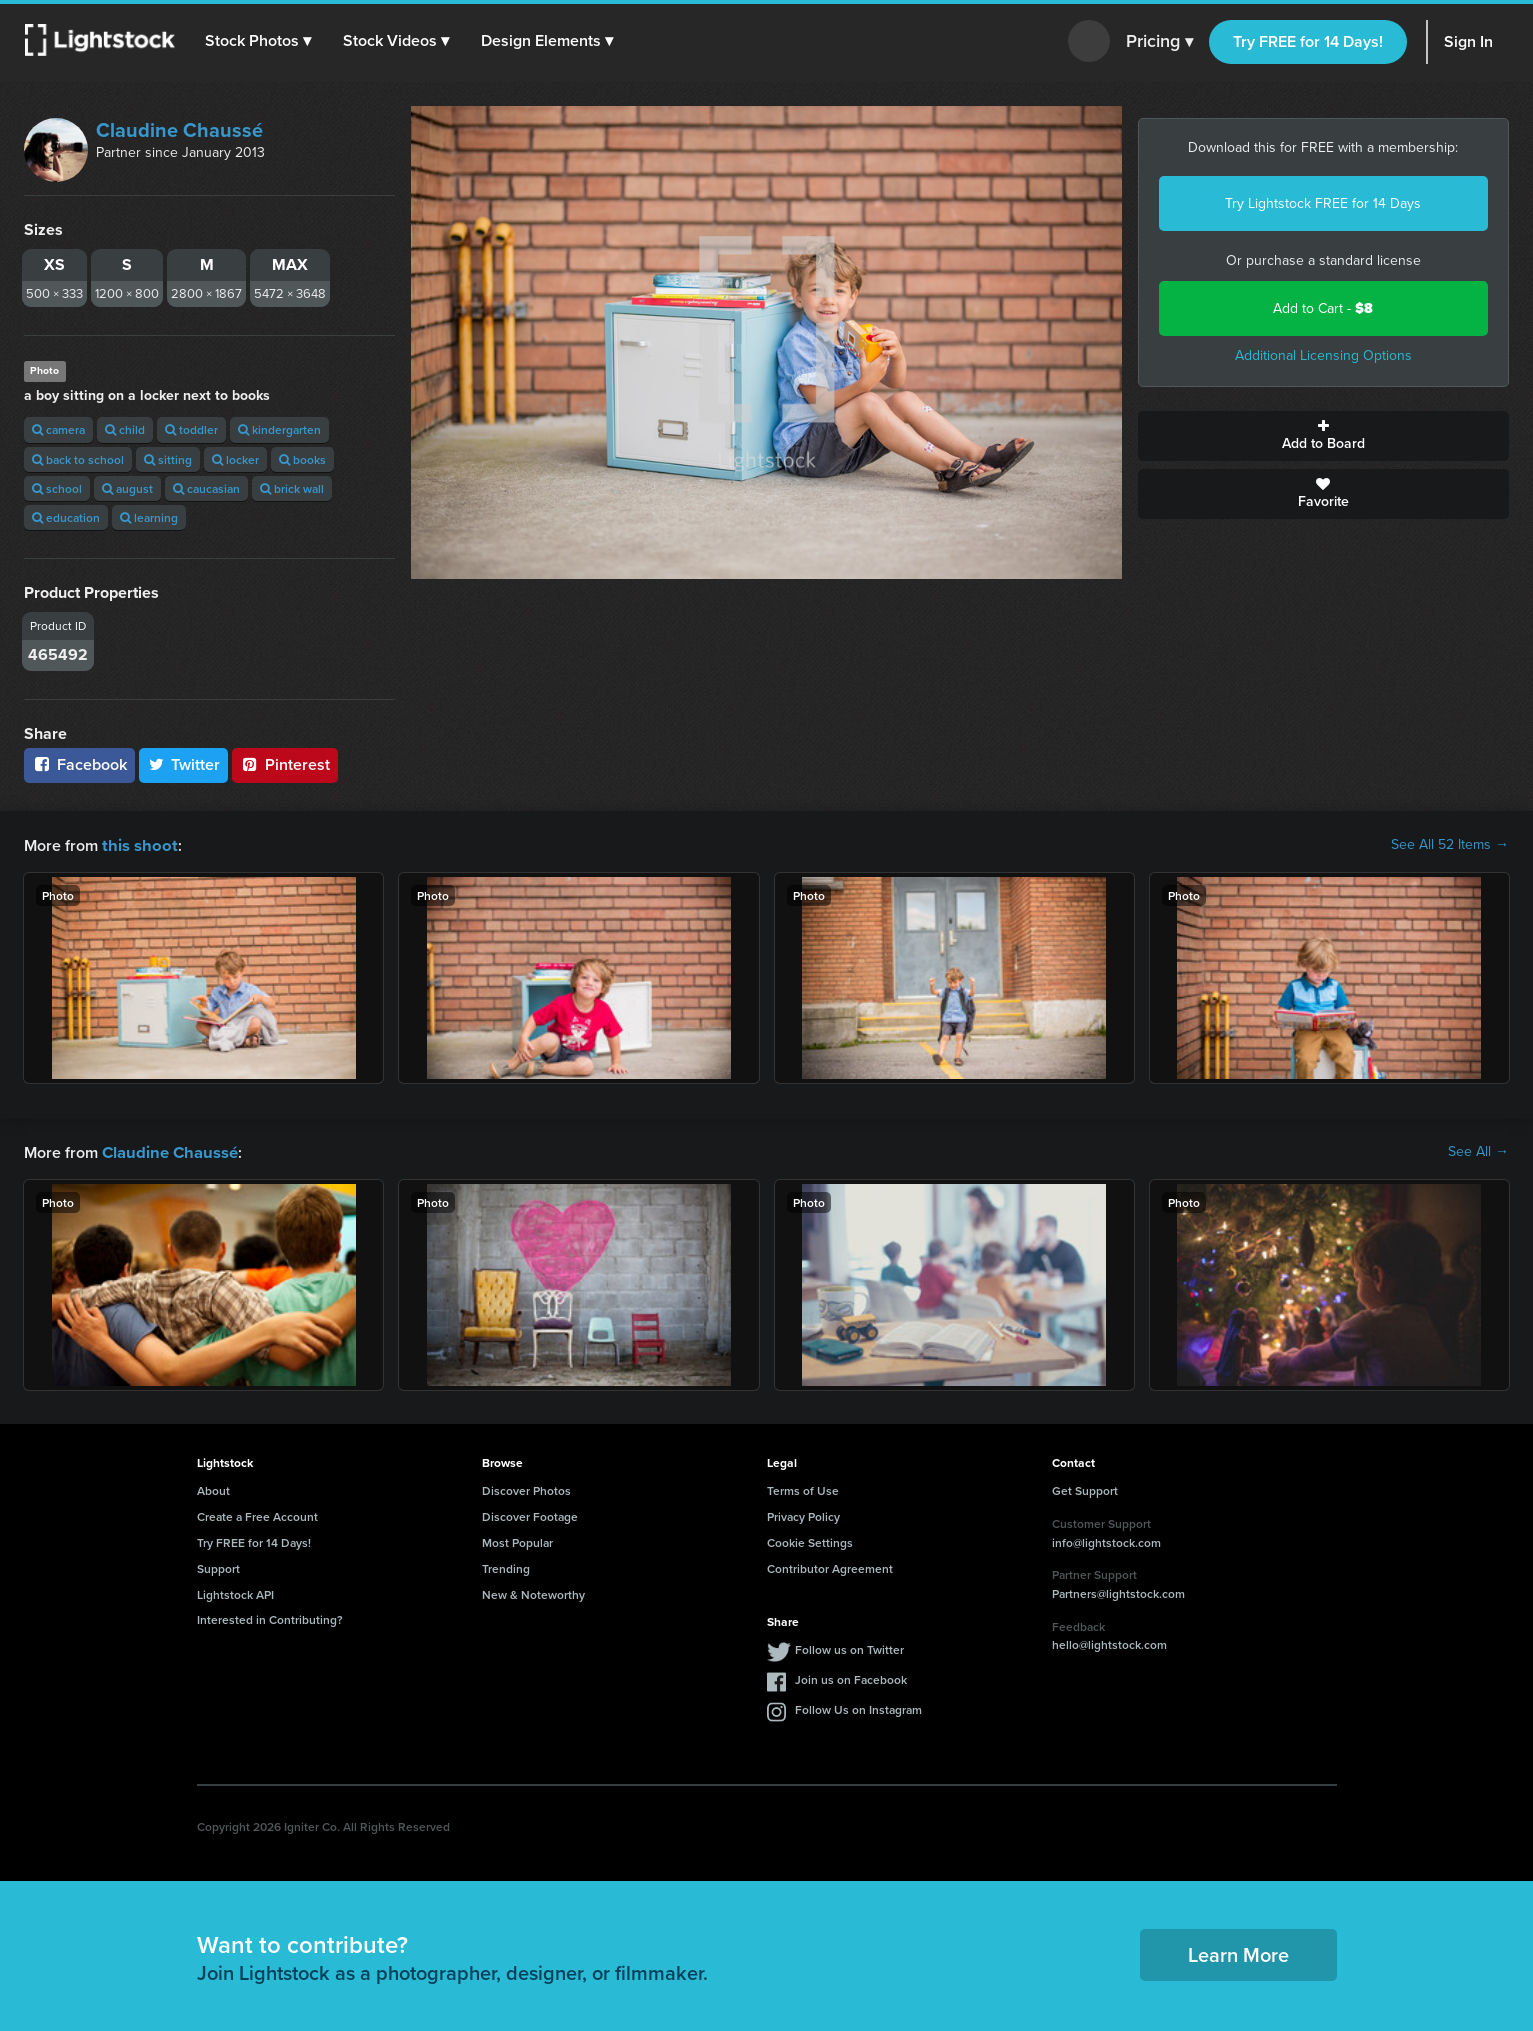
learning (149, 517)
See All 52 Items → (1450, 845)
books (302, 459)
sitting (168, 459)
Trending (506, 1566)
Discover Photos (526, 1488)
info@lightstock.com (1106, 1540)
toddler (191, 429)
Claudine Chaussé (179, 130)
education (66, 517)
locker (235, 459)
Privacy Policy (803, 1514)
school (57, 488)
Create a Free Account (257, 1514)
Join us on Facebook (851, 1677)
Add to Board (1323, 436)
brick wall (292, 488)
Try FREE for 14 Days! (1308, 41)
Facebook (79, 764)
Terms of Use (803, 1488)
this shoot (137, 844)
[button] (259, 41)
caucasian (206, 488)
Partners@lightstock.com (1118, 1591)
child (125, 429)
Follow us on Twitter (849, 1647)
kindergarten (279, 429)
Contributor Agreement (830, 1566)
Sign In (1468, 41)
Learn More (1238, 1952)
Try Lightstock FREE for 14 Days (1323, 203)
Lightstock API (235, 1592)
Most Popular (517, 1540)
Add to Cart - (1323, 308)
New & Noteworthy (533, 1592)
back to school (78, 459)
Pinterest (285, 764)
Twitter (184, 764)
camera (58, 429)
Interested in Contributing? (270, 1617)
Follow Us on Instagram (858, 1707)
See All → (1478, 1151)
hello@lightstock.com (1109, 1642)
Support (218, 1566)
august (127, 488)
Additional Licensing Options (1323, 355)
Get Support (1085, 1488)
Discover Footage (530, 1514)
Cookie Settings (810, 1540)
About (213, 1488)
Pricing (1159, 42)
